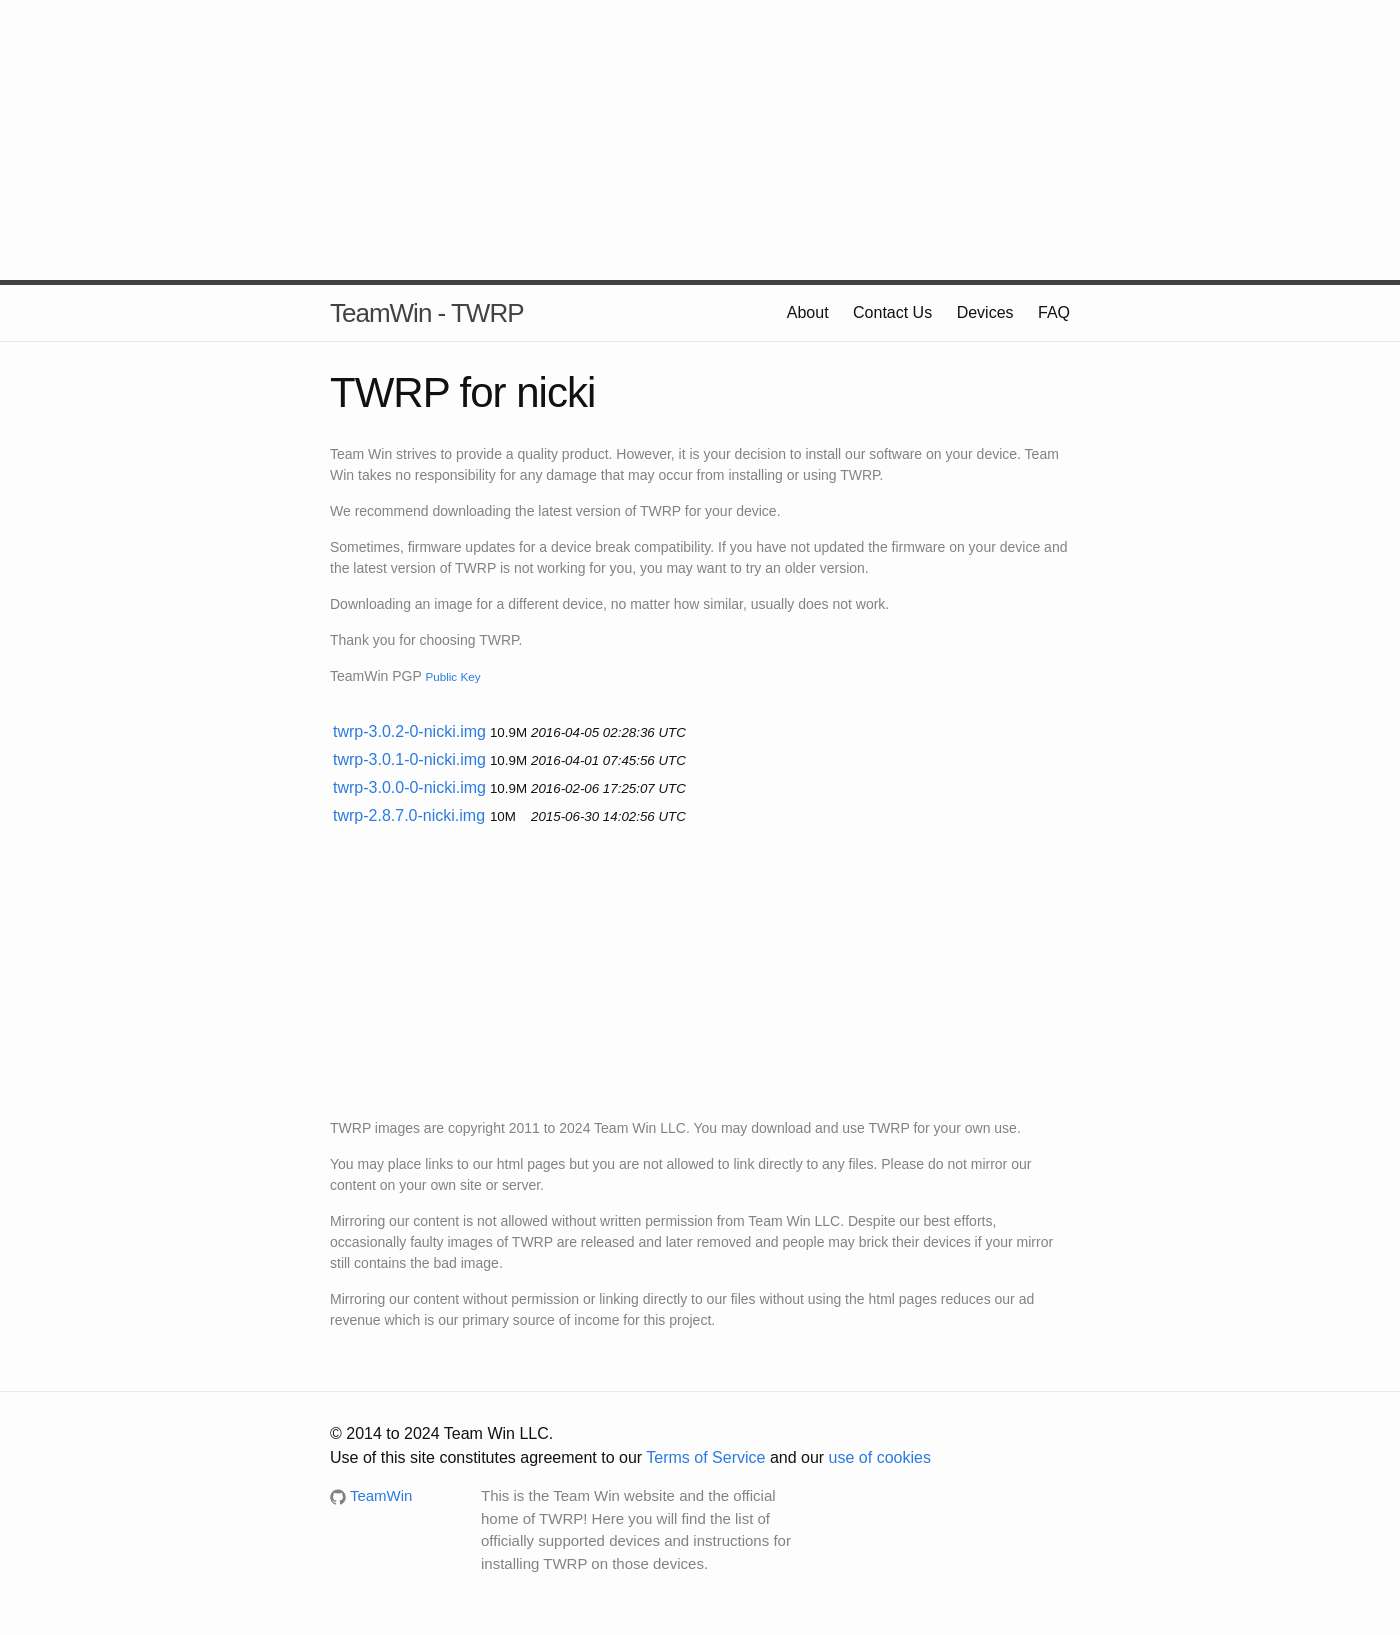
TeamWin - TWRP (427, 313)
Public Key (452, 676)
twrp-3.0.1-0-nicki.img (409, 759)
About (808, 312)
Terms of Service (705, 1457)
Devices (985, 312)
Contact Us (892, 312)
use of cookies (880, 1457)
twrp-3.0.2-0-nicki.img (409, 731)
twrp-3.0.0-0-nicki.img (409, 787)
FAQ (1054, 312)
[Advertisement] (700, 140)
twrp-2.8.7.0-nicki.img (409, 815)
